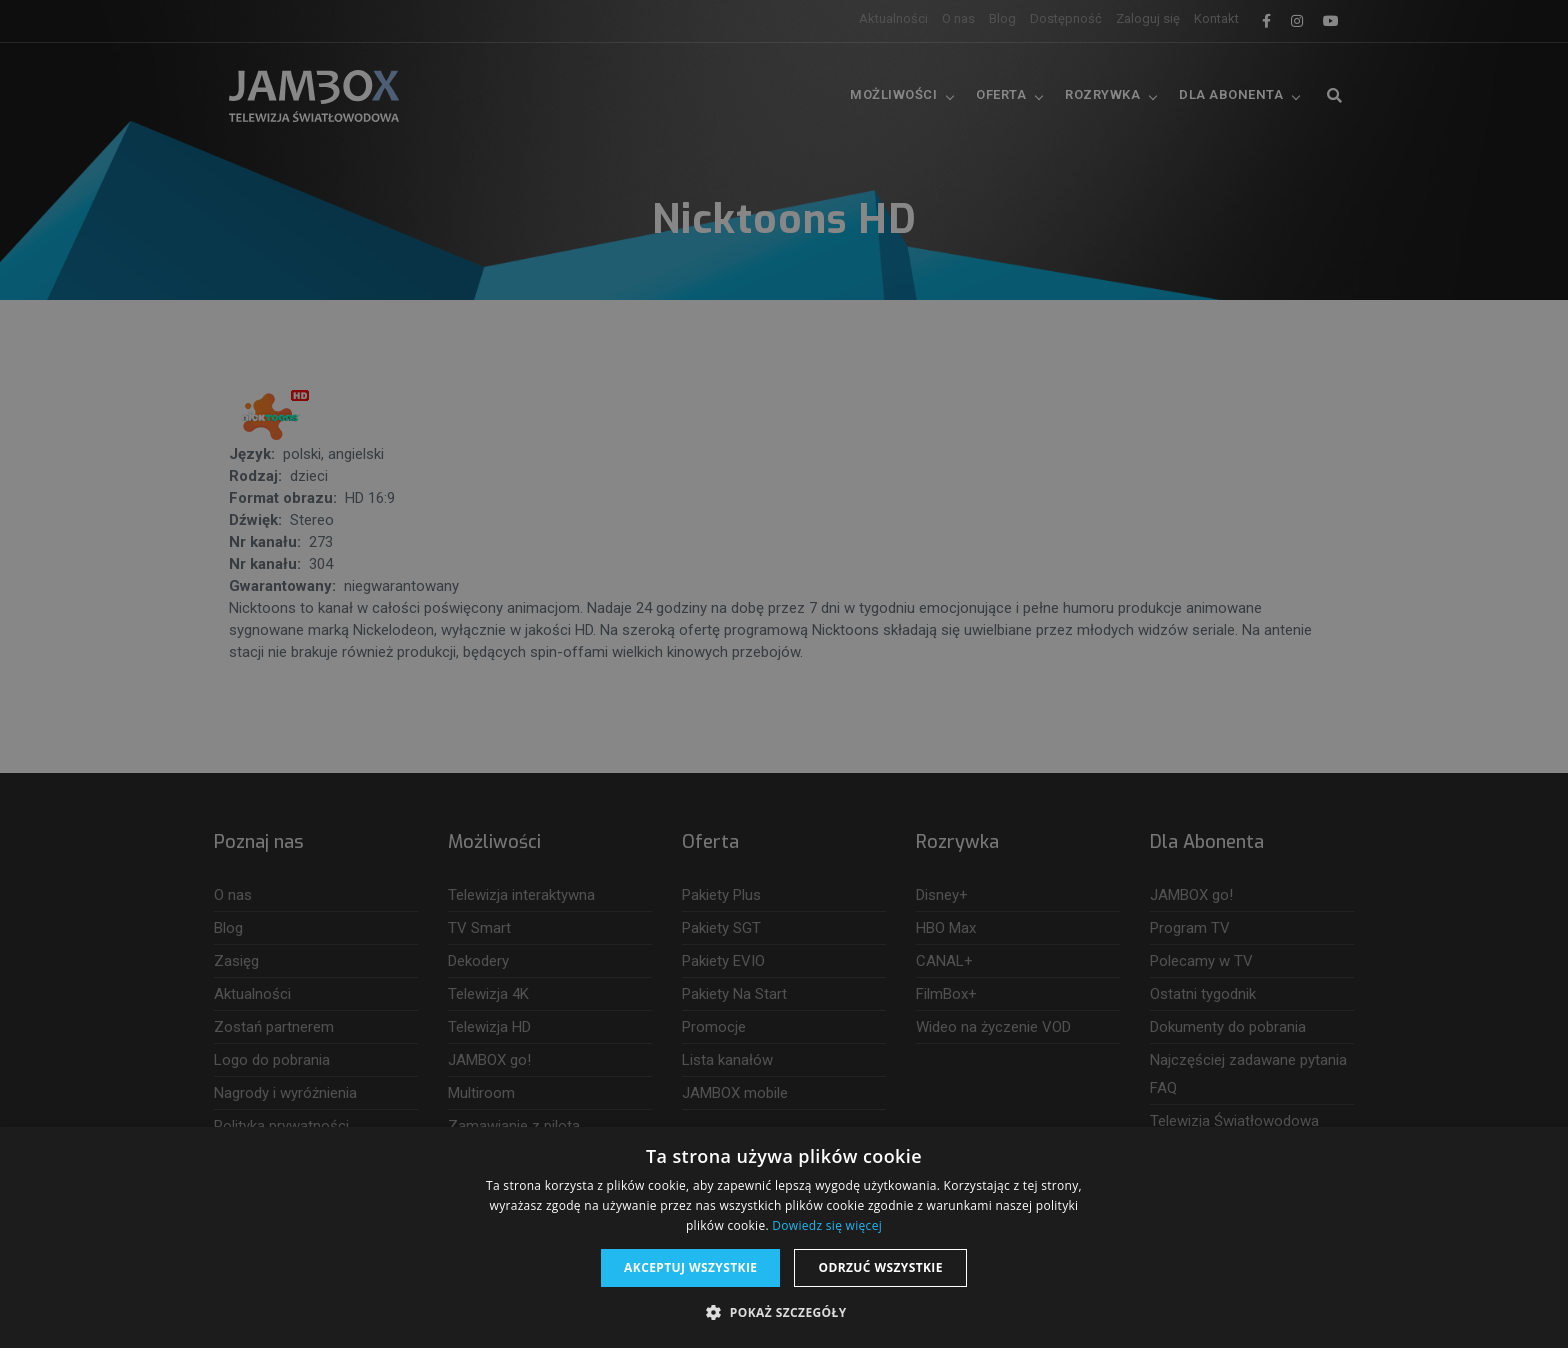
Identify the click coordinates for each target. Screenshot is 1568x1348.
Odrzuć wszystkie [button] (880, 1267)
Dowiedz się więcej (827, 1225)
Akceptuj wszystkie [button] (690, 1267)
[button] (783, 1313)
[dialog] (784, 674)
